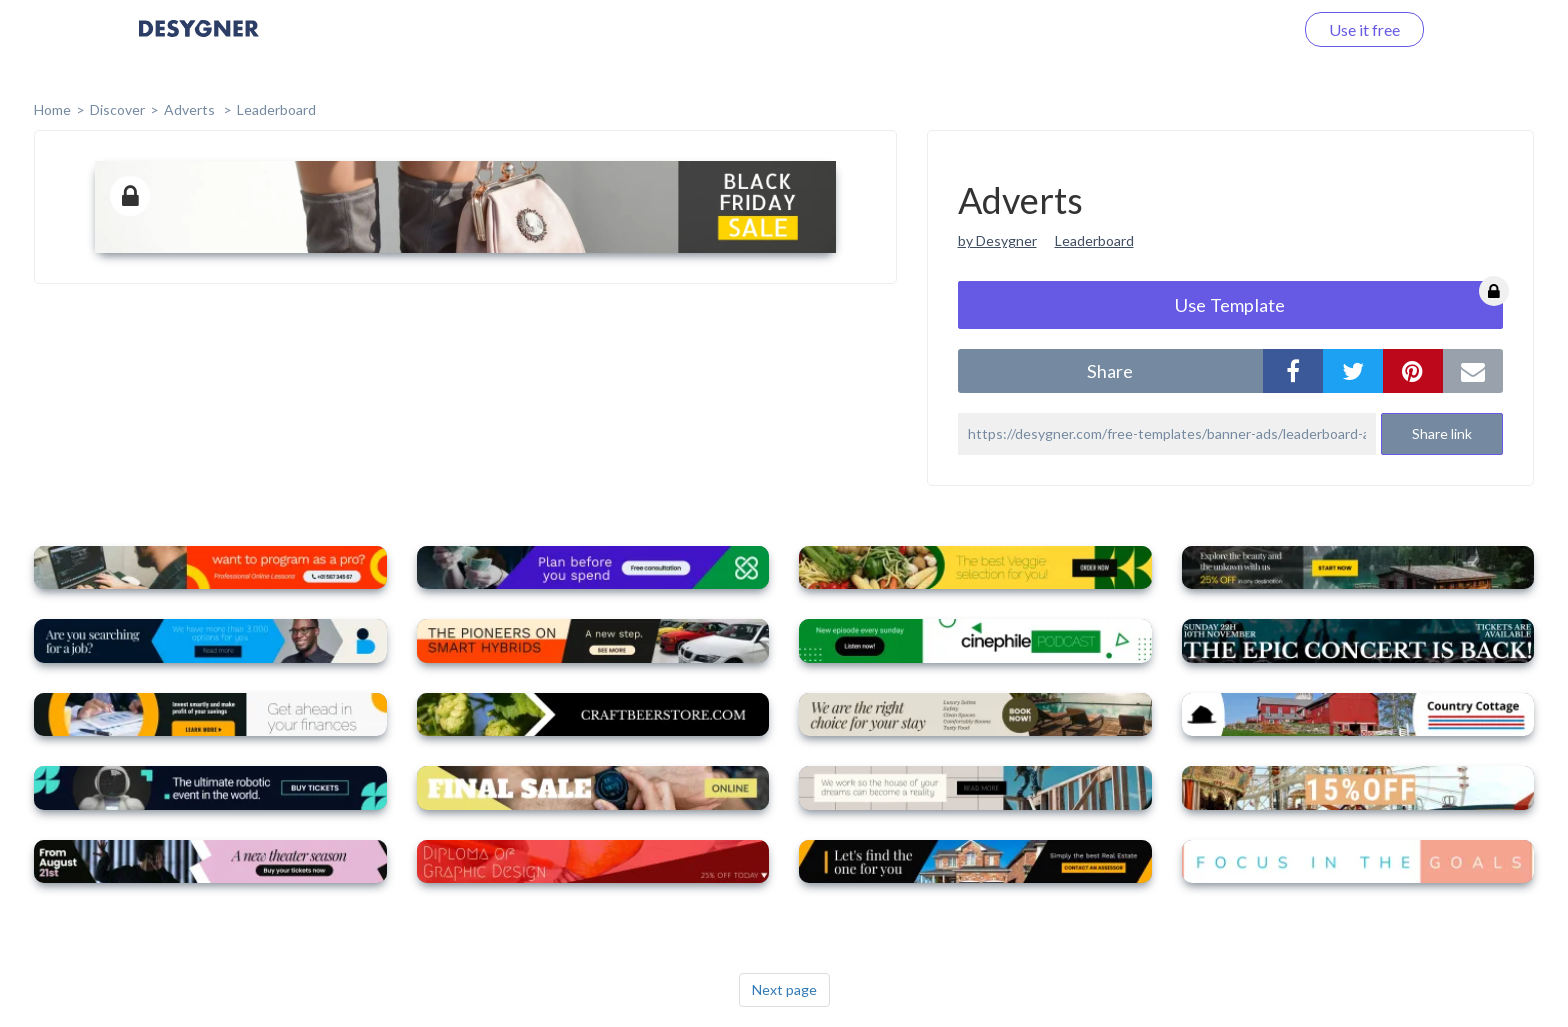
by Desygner (997, 240)
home (52, 109)
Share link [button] (1442, 433)
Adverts (191, 109)
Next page (784, 989)
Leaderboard (276, 109)
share (1110, 371)
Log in (1246, 29)
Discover (117, 109)
